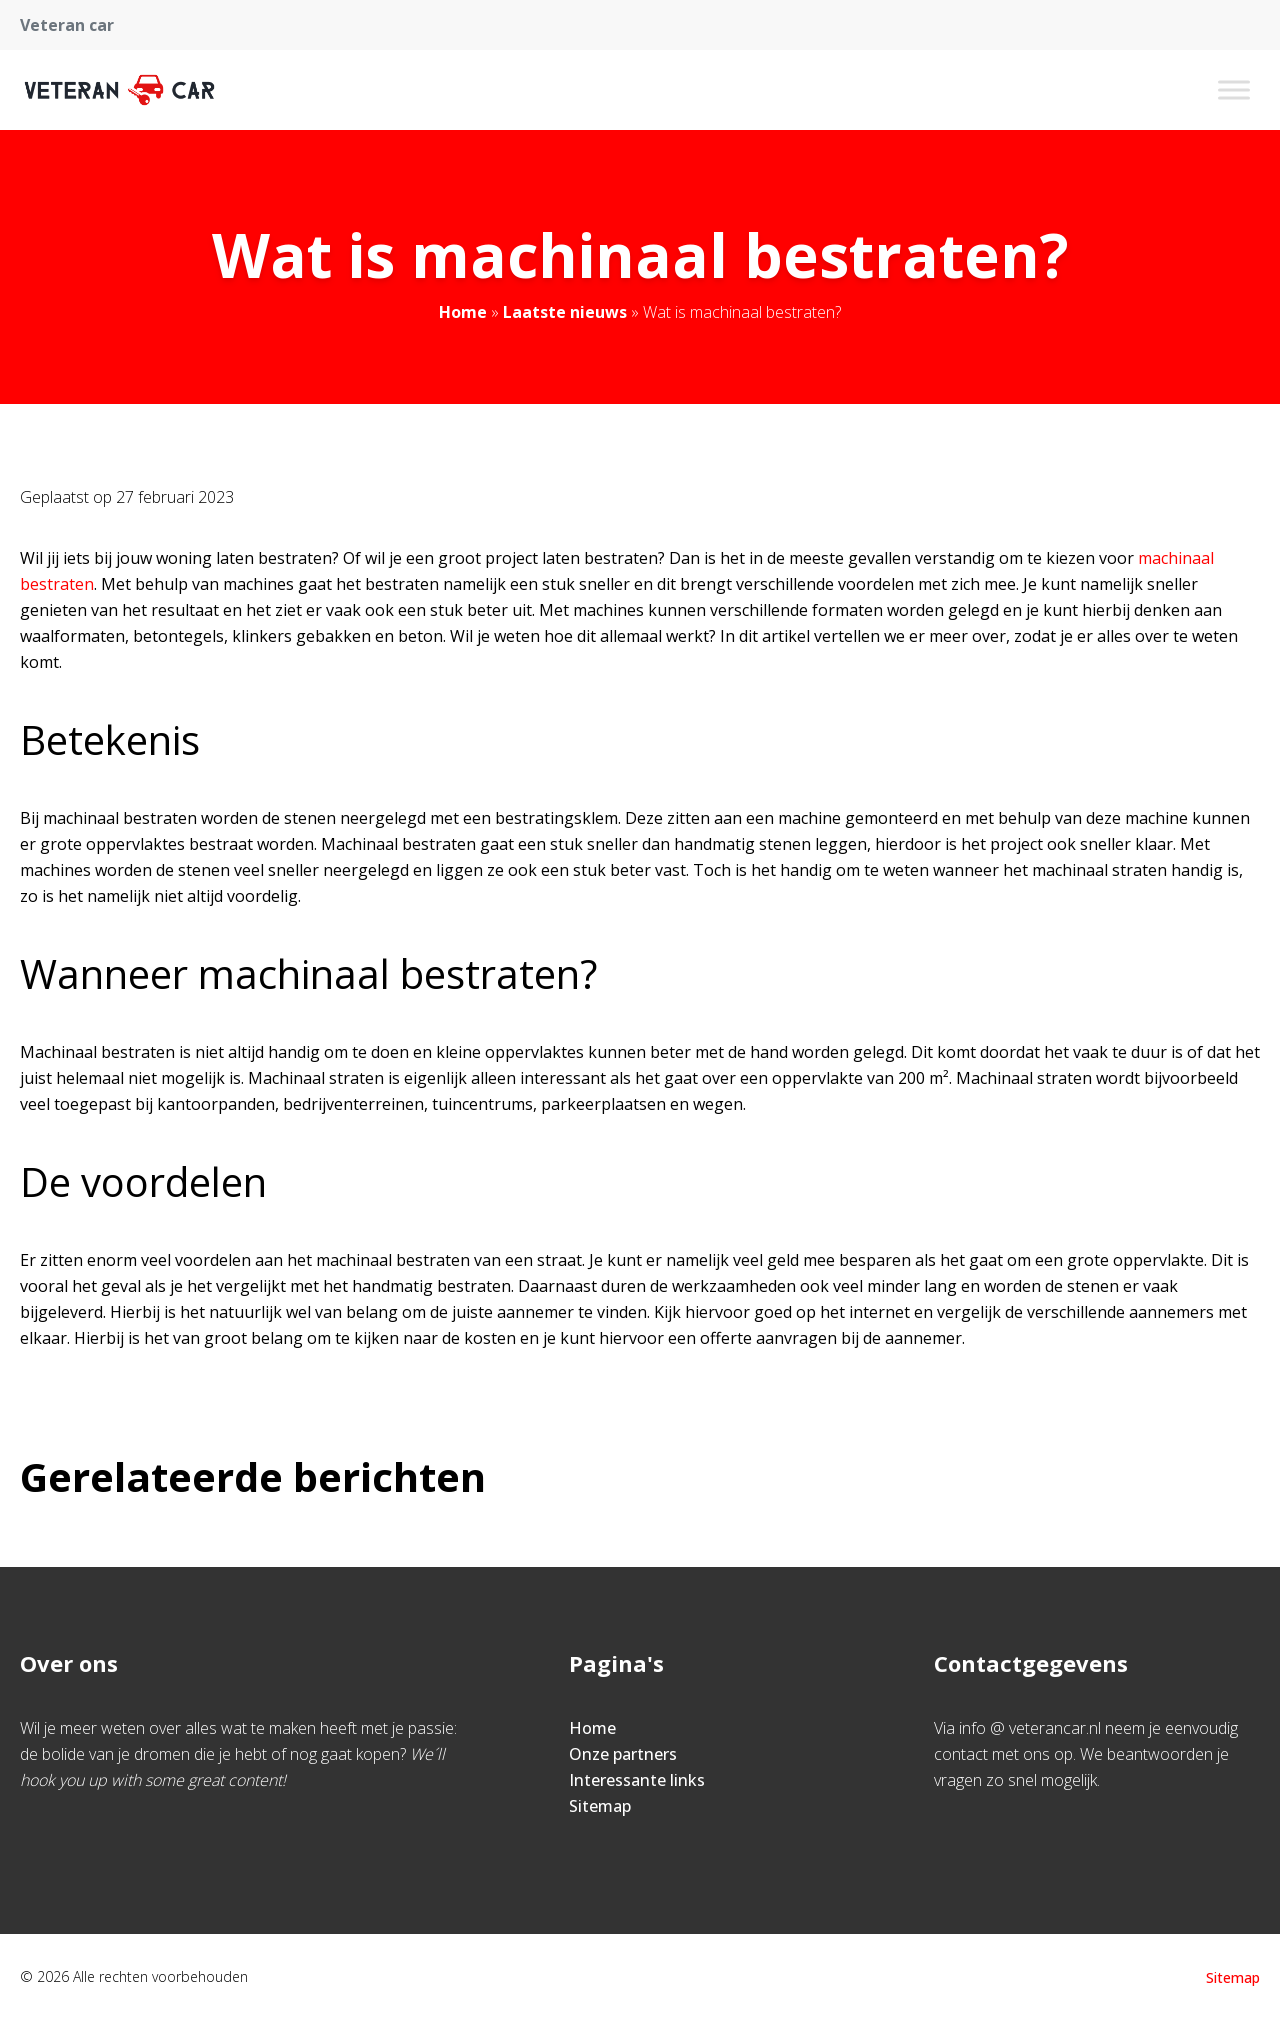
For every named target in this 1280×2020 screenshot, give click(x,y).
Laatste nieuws (565, 312)
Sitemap (600, 1806)
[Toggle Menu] (1234, 89)
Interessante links (637, 1780)
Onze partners (623, 1754)
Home (463, 312)
